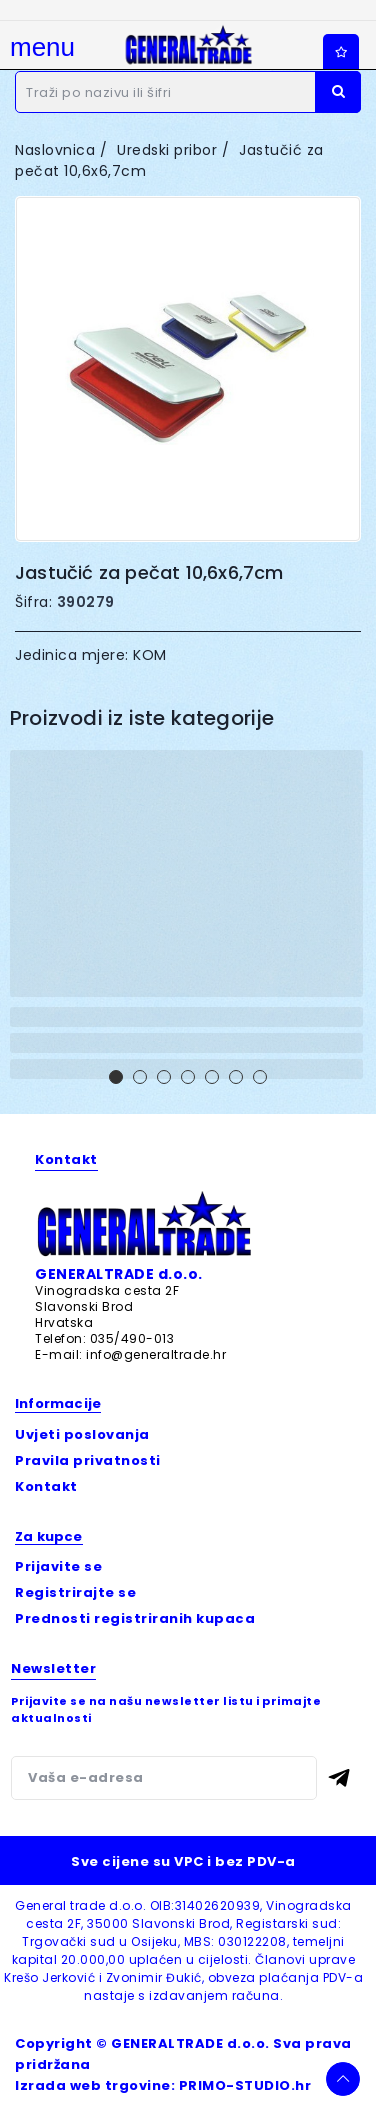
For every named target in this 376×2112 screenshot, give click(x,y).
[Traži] (188, 92)
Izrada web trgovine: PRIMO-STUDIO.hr (163, 2085)
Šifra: (33, 602)
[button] (116, 1077)
